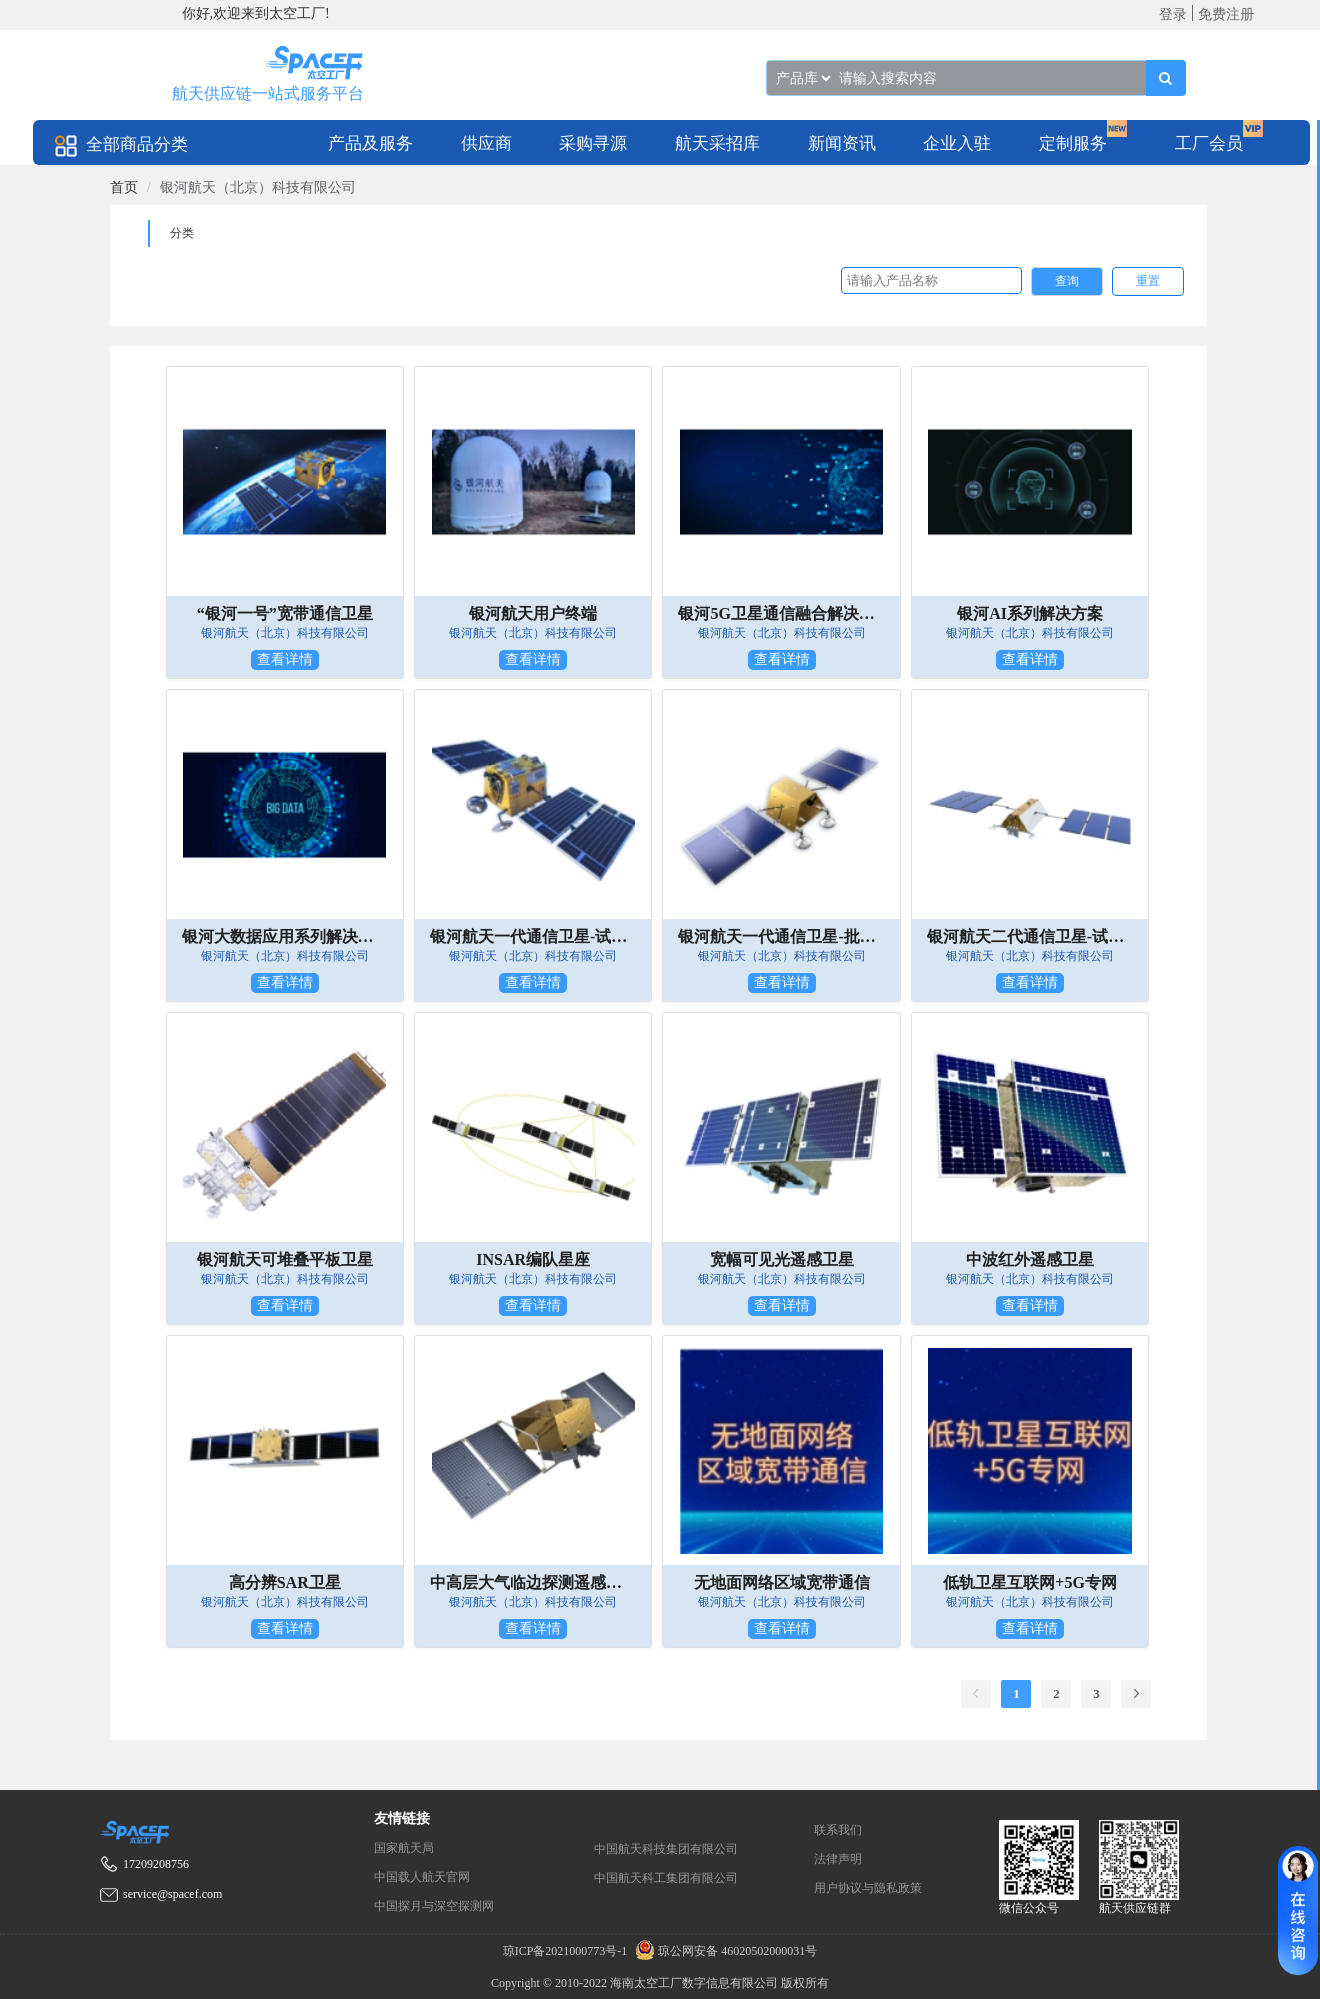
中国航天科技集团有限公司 (666, 1849)
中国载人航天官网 (422, 1877)
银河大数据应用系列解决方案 (285, 936)
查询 (1067, 281)
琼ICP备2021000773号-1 (567, 1951)
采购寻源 (593, 143)
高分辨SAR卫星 (285, 1582)
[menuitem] (370, 142)
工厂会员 (1209, 143)
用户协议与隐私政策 (868, 1888)
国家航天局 (404, 1848)
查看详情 (285, 659)
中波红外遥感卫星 (1030, 1259)
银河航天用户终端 (533, 613)
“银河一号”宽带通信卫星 (285, 613)
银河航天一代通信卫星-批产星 (781, 936)
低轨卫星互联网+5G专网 (1030, 1582)
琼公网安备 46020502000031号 (723, 1951)
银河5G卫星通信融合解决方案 (781, 613)
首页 (124, 187)
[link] (124, 187)
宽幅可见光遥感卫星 (782, 1259)
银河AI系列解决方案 (1030, 613)
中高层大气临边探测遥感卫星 (533, 1582)
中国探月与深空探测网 (434, 1906)
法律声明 (838, 1859)
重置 (1148, 281)
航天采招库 (717, 143)
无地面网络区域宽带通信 (782, 1582)
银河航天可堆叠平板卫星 (285, 1259)
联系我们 (838, 1830)
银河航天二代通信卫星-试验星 (1030, 936)
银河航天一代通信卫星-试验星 (533, 936)
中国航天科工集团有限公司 (666, 1878)
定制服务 (1073, 143)
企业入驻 (957, 143)
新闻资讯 (842, 143)
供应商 (486, 143)
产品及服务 (370, 143)
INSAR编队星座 (533, 1259)
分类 (182, 233)
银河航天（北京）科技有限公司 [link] (258, 187)
